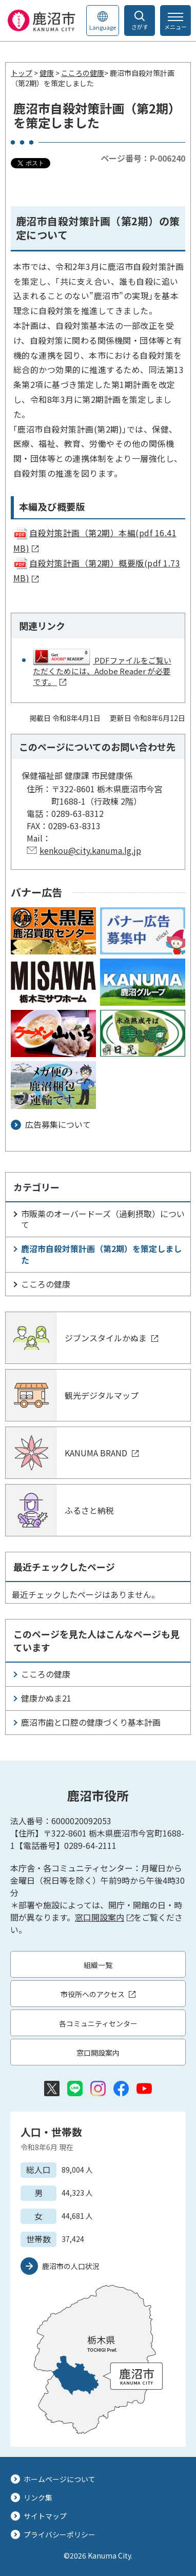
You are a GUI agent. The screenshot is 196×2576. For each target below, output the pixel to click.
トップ (21, 73)
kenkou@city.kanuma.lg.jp (90, 850)
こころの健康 (82, 73)
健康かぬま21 (46, 1698)
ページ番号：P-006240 (143, 158)
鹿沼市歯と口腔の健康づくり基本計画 (91, 1722)
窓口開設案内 (104, 1917)
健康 (47, 73)
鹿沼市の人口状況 (71, 2266)
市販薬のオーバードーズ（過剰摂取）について (103, 1219)
